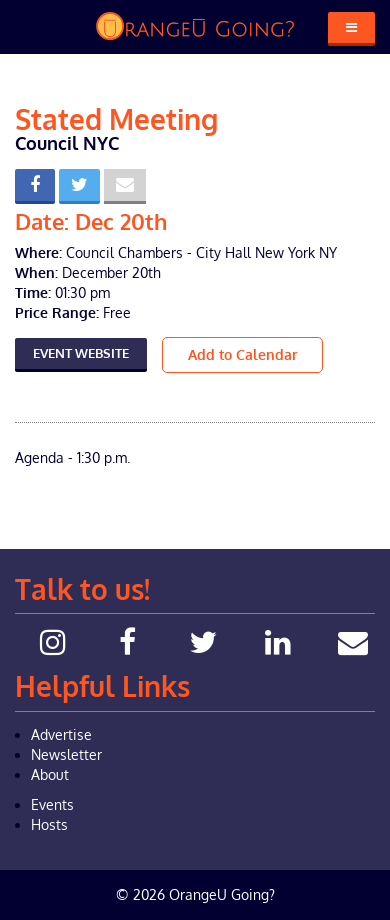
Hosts (49, 824)
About (50, 774)
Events (52, 804)
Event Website (81, 353)
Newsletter (66, 754)
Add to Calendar (242, 354)
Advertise (61, 734)
